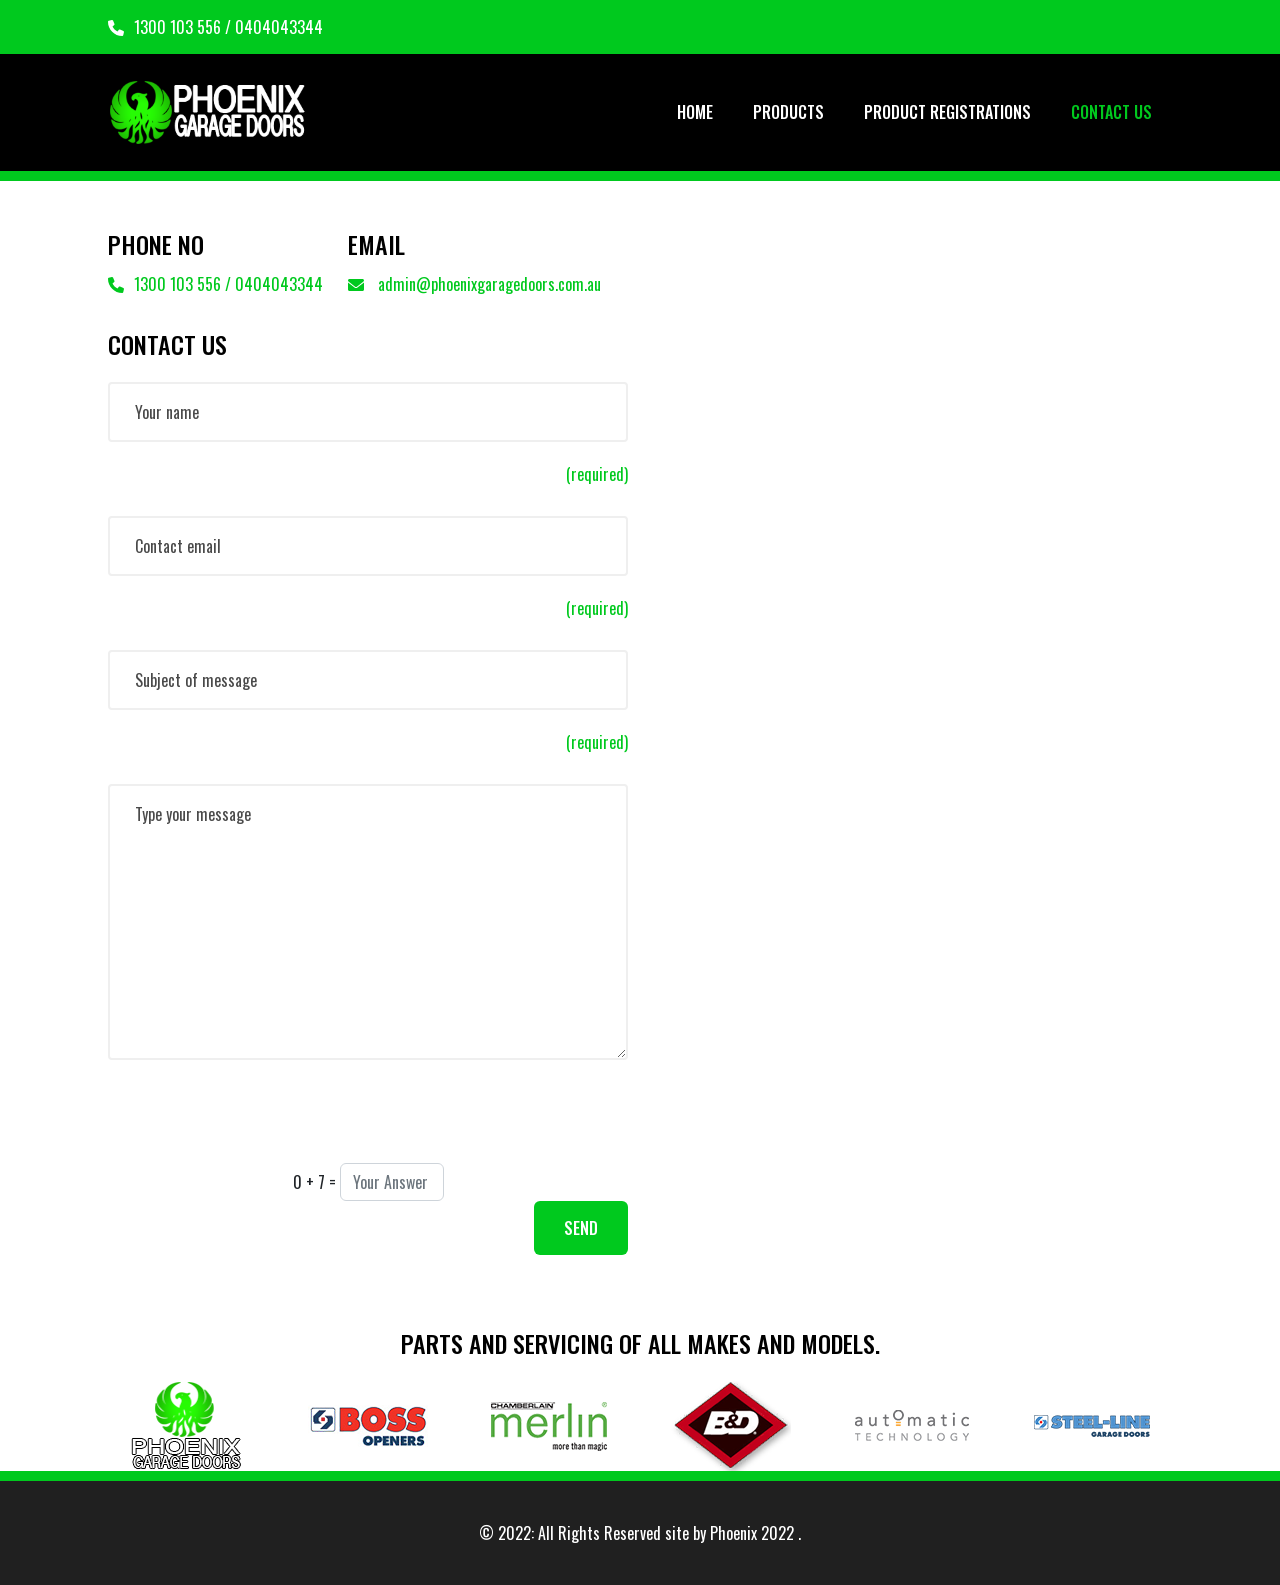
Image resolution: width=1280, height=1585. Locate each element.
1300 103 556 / (171, 27)
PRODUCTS (788, 112)
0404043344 (279, 27)
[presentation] (260, 1124)
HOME (695, 112)
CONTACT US (1111, 112)
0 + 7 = (314, 1182)
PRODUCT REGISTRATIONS (947, 112)
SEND (581, 1228)
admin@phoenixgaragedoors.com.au (474, 284)
